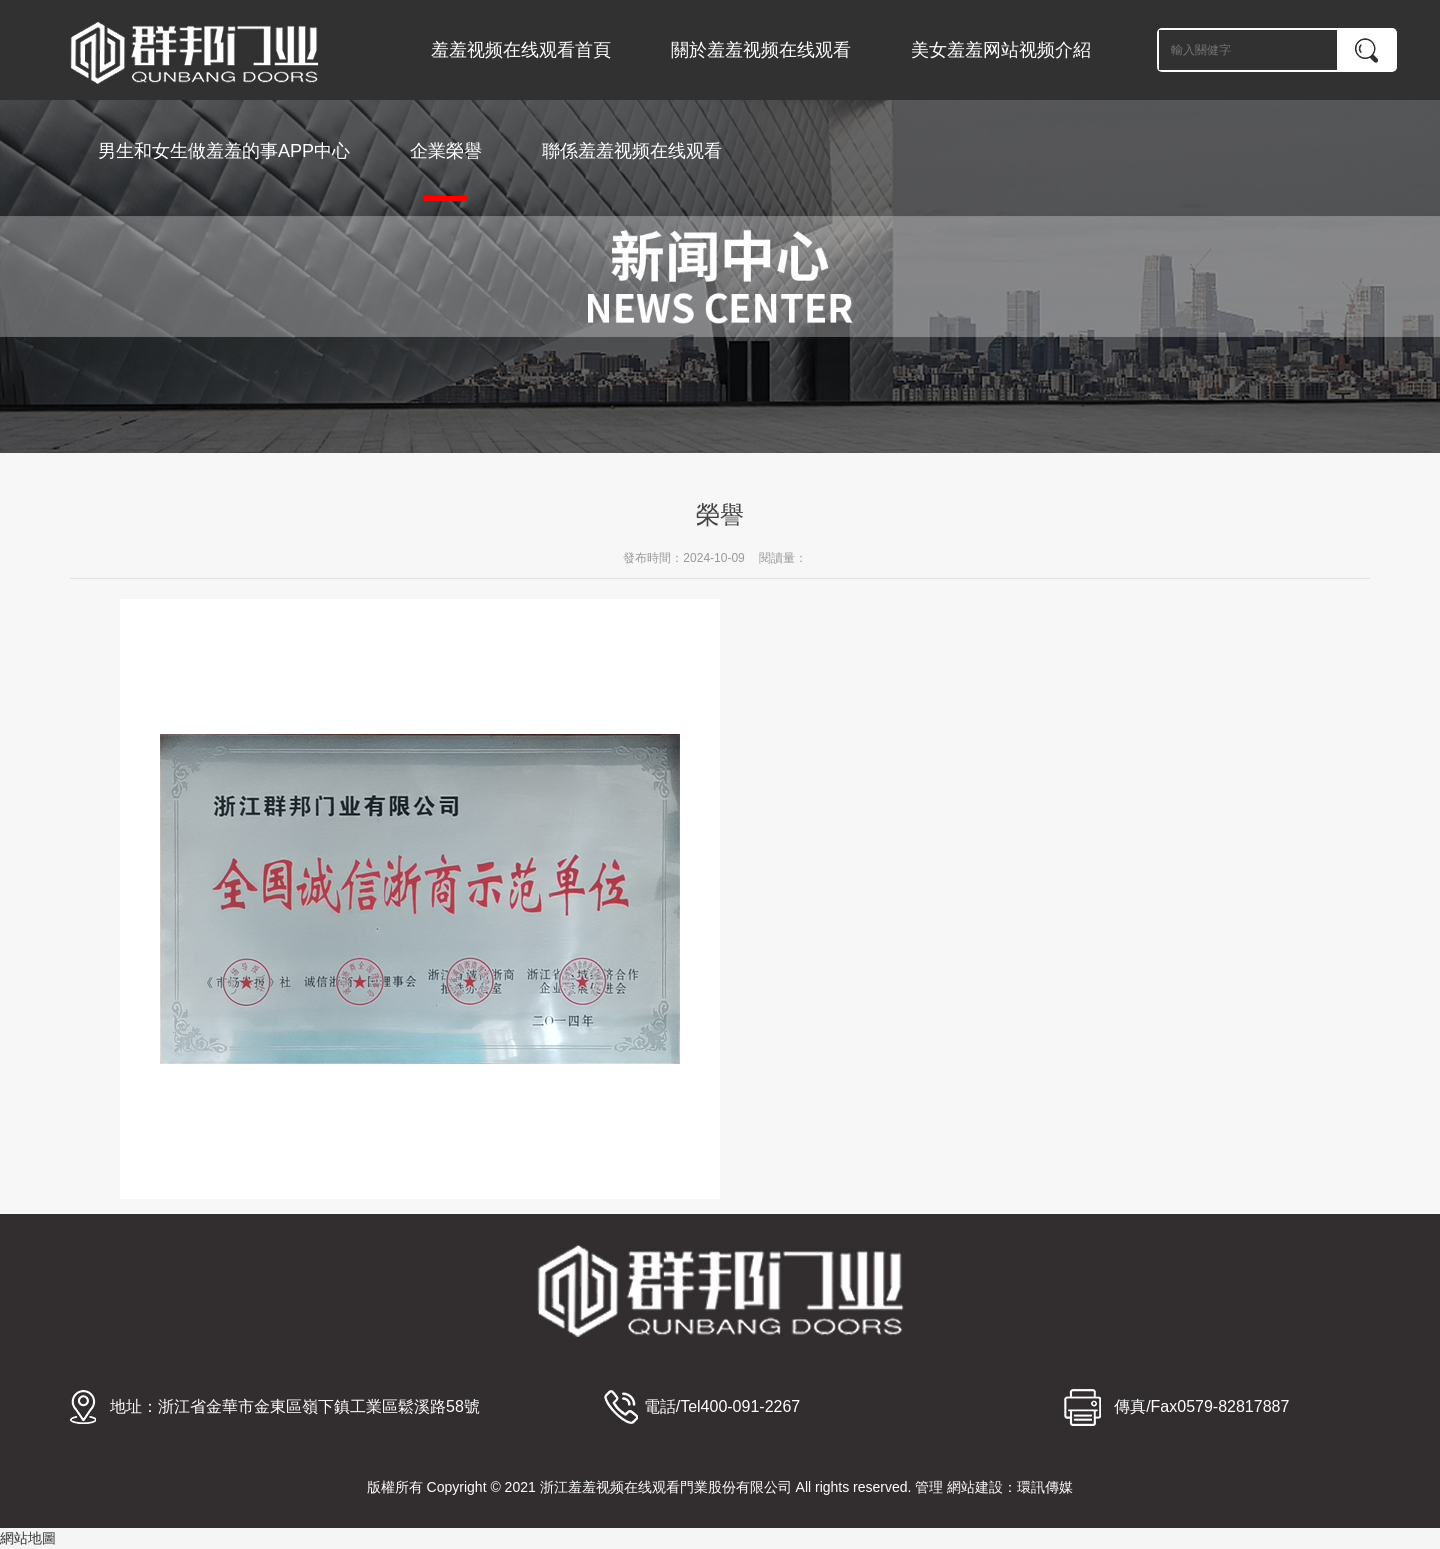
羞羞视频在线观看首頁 (521, 50)
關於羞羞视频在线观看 (761, 50)
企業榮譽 (446, 171)
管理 (929, 1487)
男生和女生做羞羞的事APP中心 (224, 151)
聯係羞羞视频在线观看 (632, 151)
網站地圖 (28, 1538)
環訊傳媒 (1045, 1487)
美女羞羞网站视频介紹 (1001, 50)
